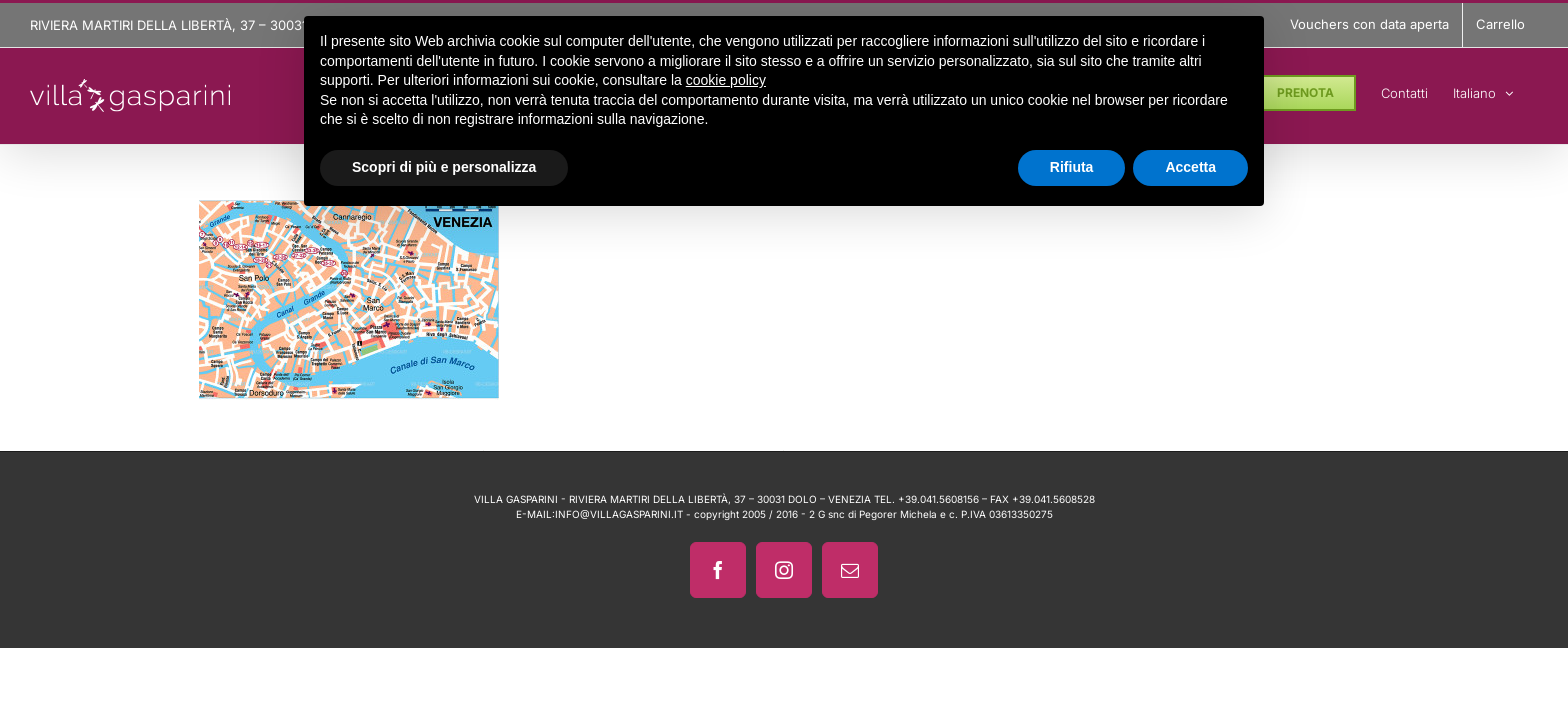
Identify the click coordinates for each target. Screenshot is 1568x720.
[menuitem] (1508, 90)
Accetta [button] (1190, 167)
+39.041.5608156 (938, 499)
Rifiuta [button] (1072, 167)
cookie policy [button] (726, 80)
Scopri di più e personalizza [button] (444, 167)
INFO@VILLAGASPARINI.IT (619, 514)
